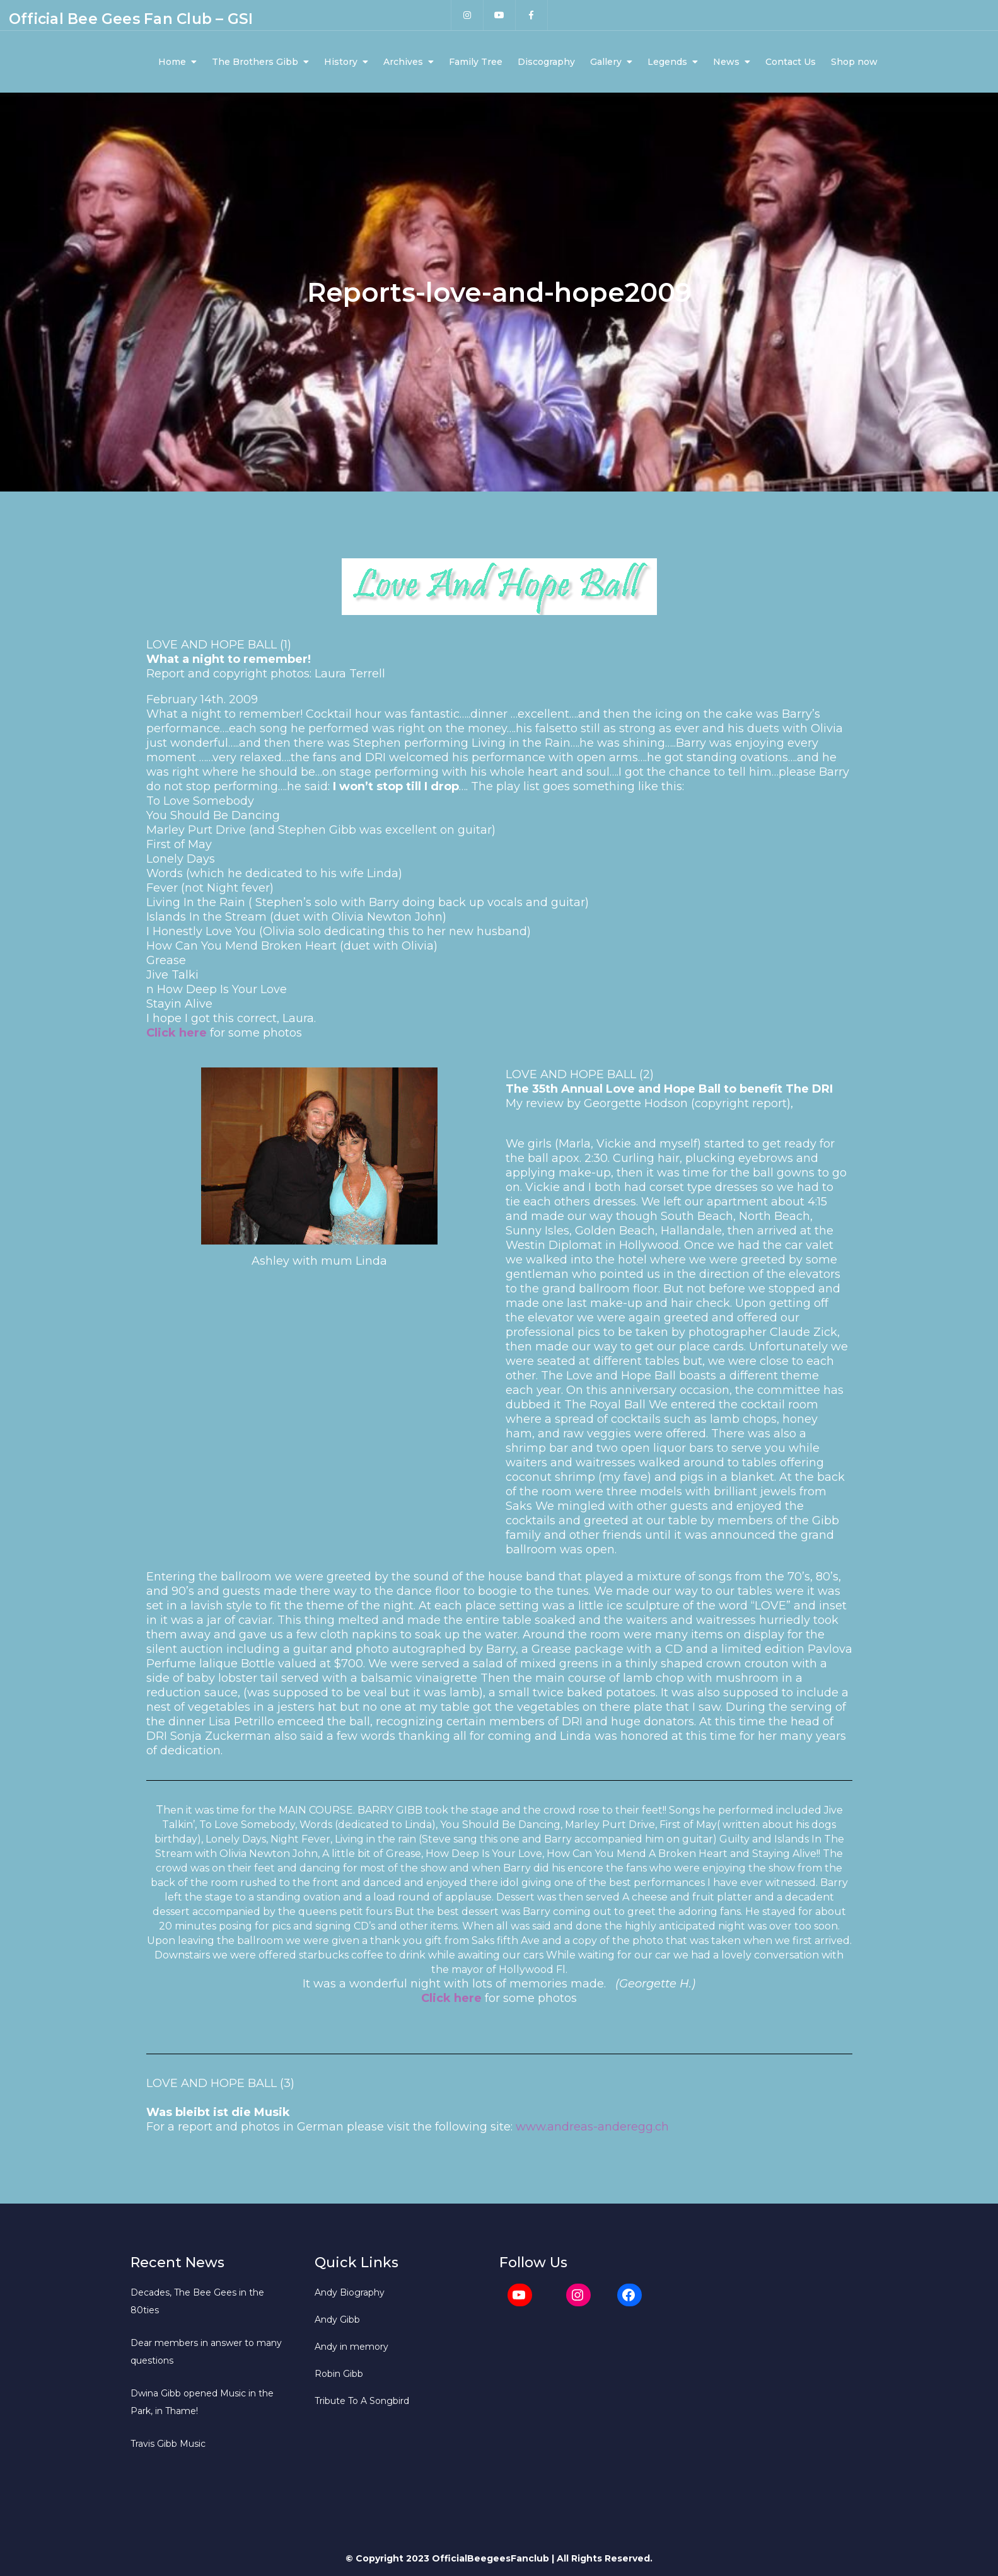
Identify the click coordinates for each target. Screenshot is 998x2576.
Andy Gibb (337, 2319)
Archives (403, 61)
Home (172, 61)
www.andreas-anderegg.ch (592, 2127)
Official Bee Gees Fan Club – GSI (131, 19)
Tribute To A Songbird (362, 2400)
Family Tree (475, 61)
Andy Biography (350, 2292)
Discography (546, 61)
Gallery (606, 61)
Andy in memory (351, 2346)
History (340, 61)
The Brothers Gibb (255, 61)
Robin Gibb (339, 2373)
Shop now (854, 61)
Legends (667, 61)
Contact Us (790, 61)
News (726, 61)
